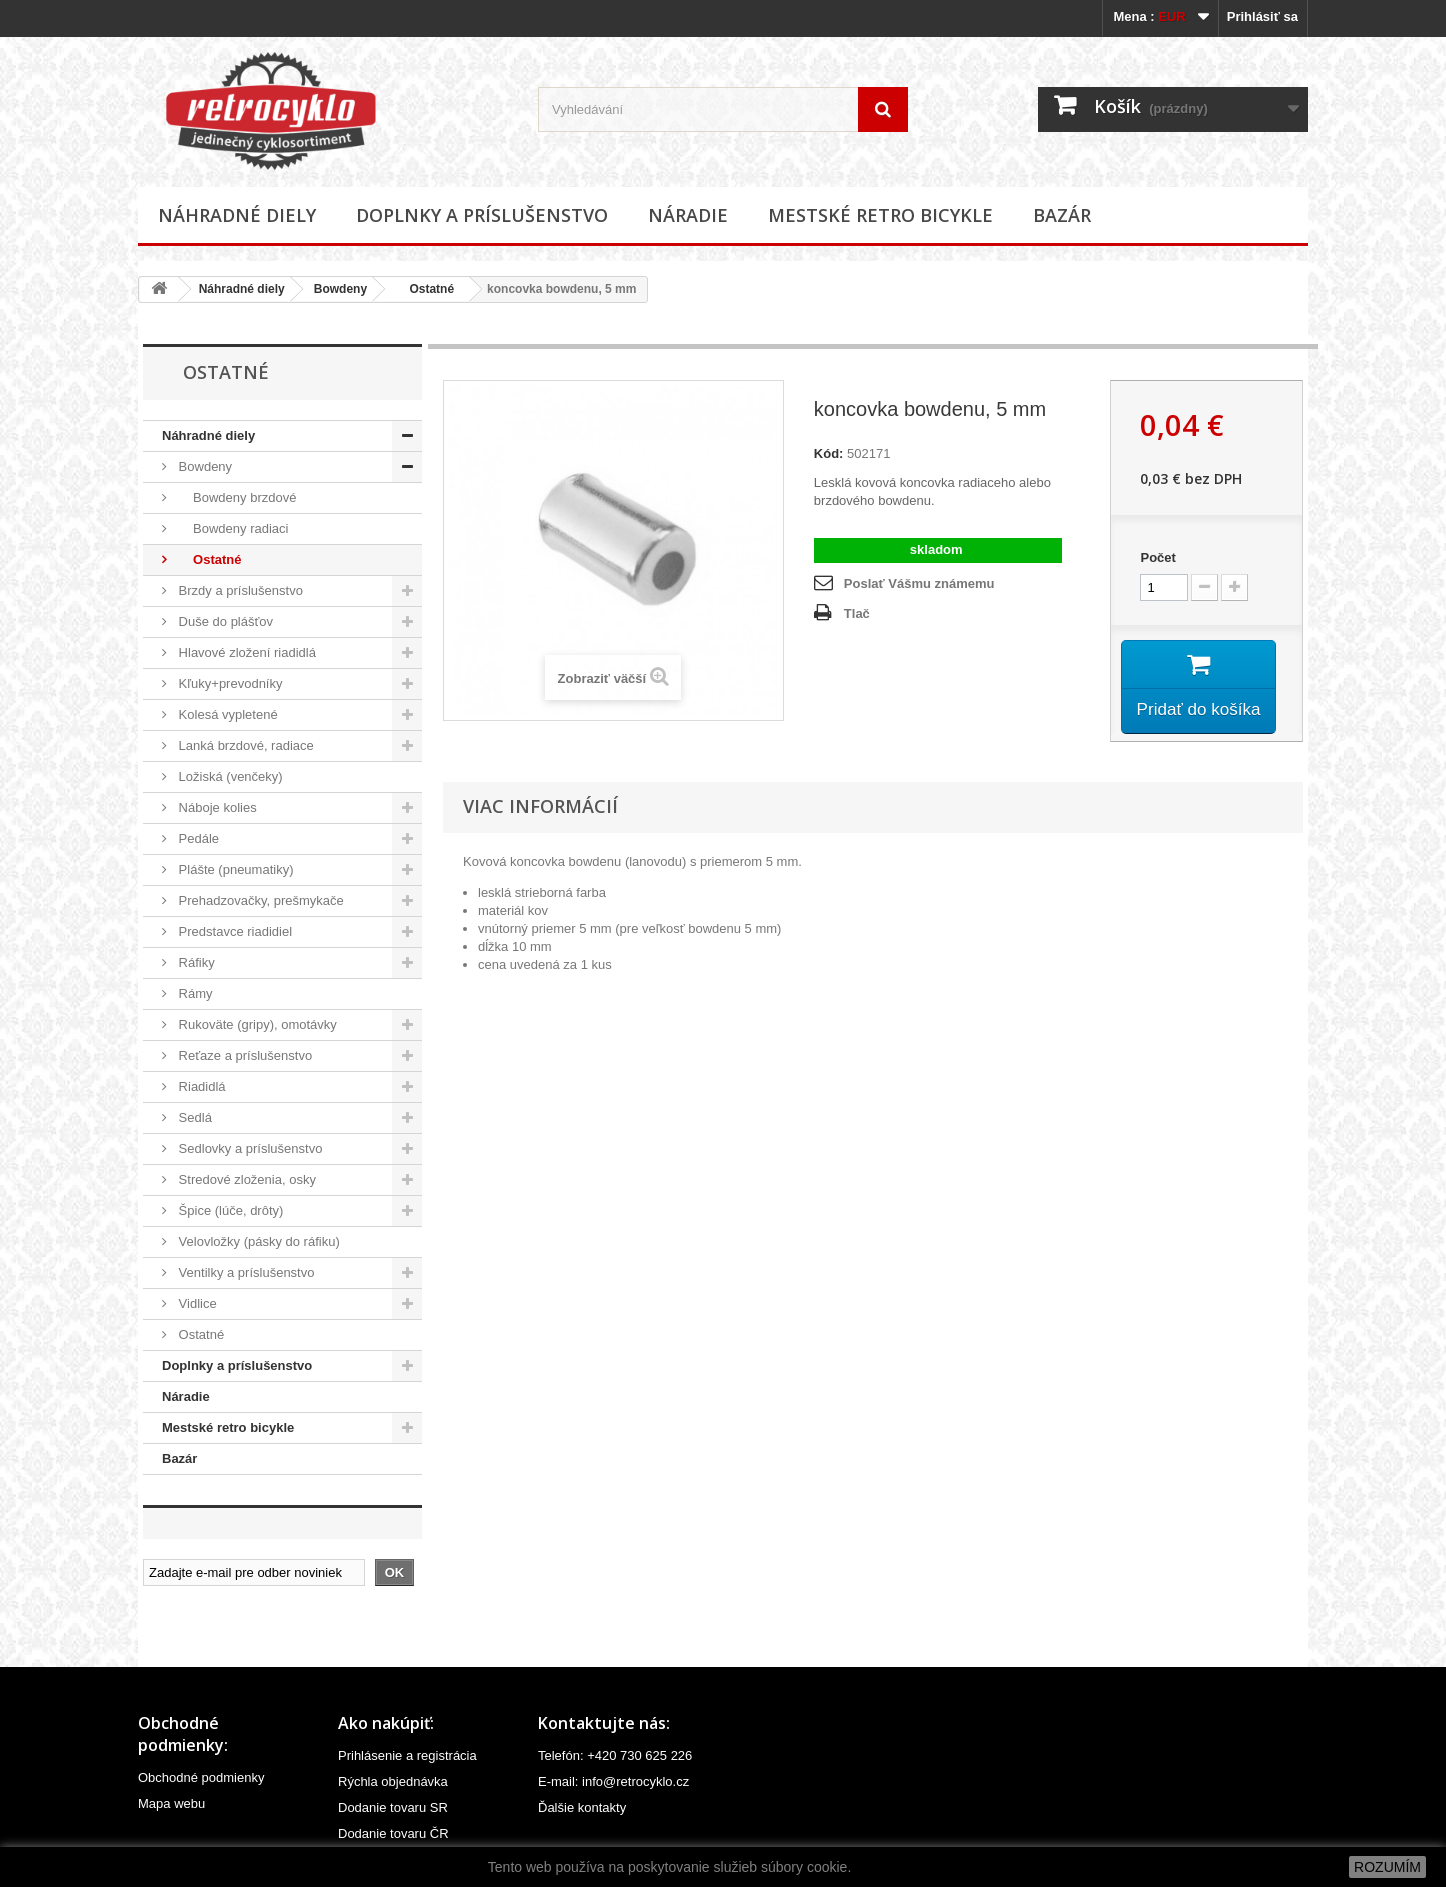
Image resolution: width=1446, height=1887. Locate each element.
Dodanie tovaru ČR (393, 1833)
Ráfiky (195, 962)
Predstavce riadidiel (233, 931)
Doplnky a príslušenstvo (482, 215)
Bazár (1062, 215)
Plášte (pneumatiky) (234, 869)
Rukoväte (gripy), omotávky (256, 1024)
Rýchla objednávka (393, 1781)
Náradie (688, 215)
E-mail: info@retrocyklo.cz (613, 1781)
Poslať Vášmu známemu (919, 583)
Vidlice (196, 1303)
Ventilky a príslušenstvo (244, 1272)
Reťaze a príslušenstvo (243, 1055)
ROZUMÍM (1387, 1867)
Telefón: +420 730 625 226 (615, 1755)
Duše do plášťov (224, 621)
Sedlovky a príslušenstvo (248, 1148)
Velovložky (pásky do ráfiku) (257, 1241)
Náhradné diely (237, 215)
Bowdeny (340, 289)
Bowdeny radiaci (231, 528)
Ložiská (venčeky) (229, 776)
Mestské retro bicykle (880, 215)
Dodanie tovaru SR (393, 1807)
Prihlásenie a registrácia (407, 1755)
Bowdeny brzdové (235, 497)
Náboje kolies (216, 807)
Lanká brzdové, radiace (244, 745)
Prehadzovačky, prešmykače (259, 900)
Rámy (194, 993)
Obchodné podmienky (201, 1777)
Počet (1157, 557)
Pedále (197, 838)
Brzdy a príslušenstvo (239, 590)
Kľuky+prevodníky (229, 683)
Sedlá (193, 1117)
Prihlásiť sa (1262, 16)
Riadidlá (200, 1086)
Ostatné (425, 289)
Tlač (857, 613)
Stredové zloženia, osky (245, 1179)
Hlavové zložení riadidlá (245, 652)
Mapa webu (171, 1803)
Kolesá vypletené (226, 714)
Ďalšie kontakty (582, 1807)
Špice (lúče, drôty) (229, 1210)
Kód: (829, 453)
